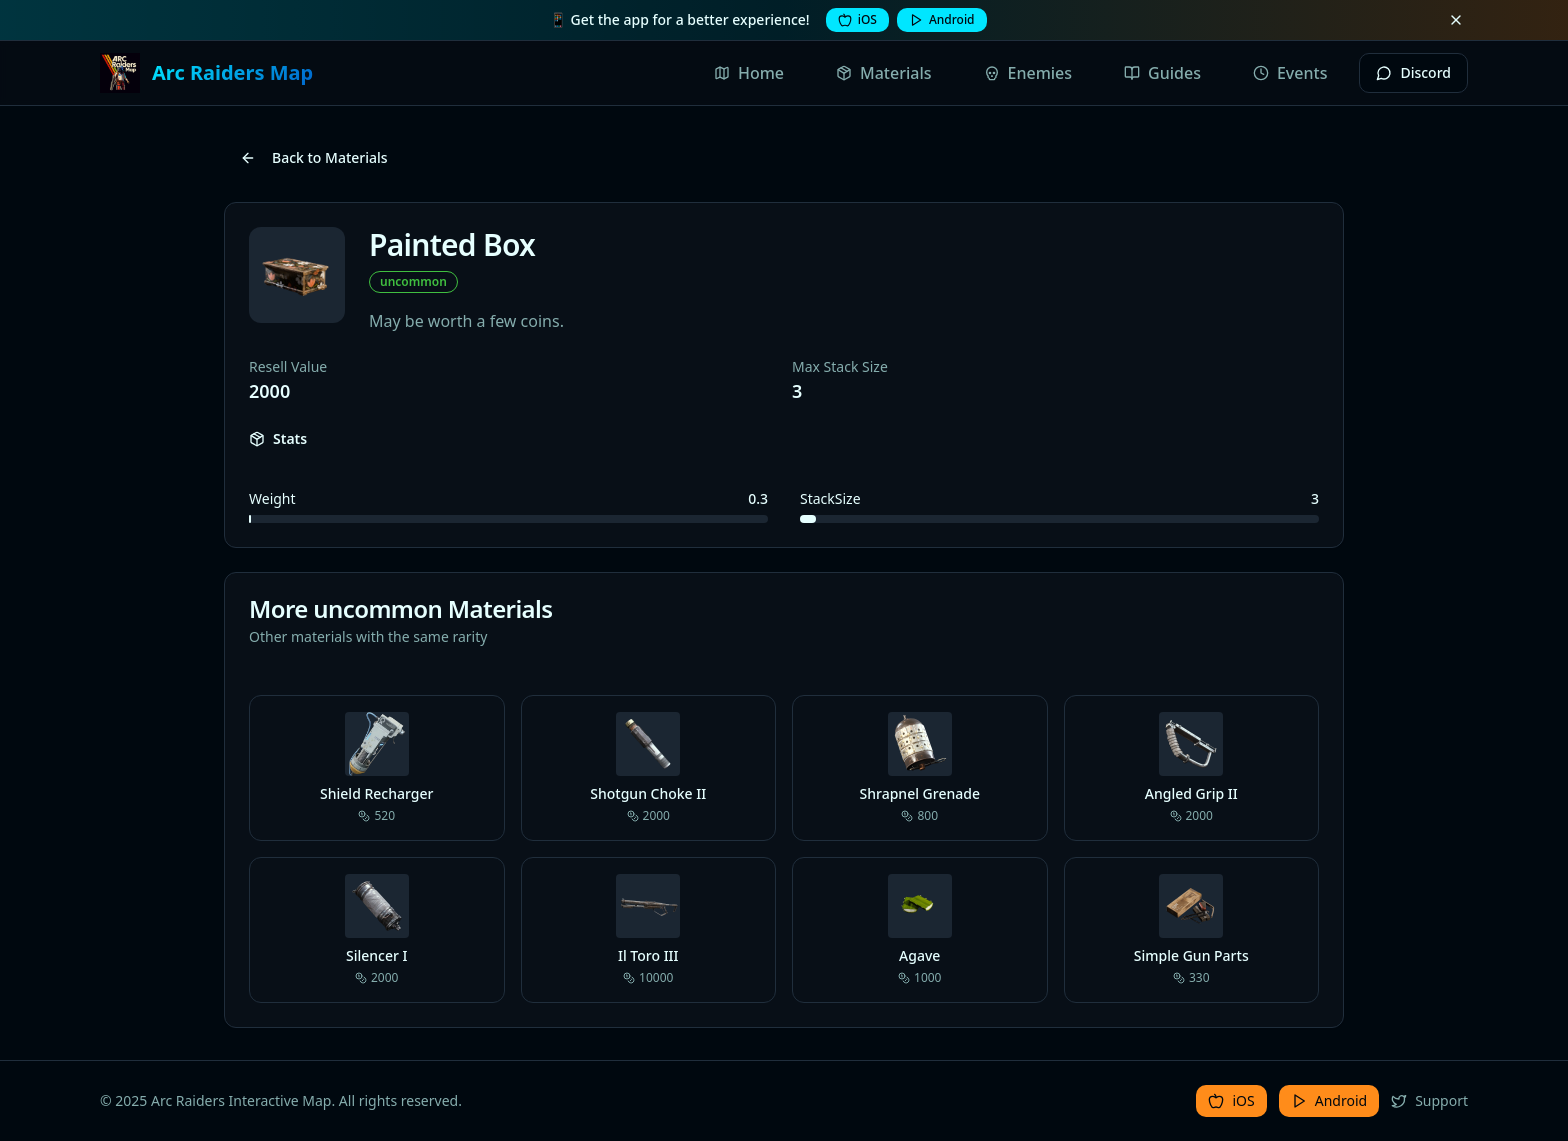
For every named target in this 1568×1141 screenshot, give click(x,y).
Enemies (1028, 73)
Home (749, 73)
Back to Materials (314, 157)
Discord (1413, 72)
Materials (884, 73)
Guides (1162, 73)
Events (1290, 73)
